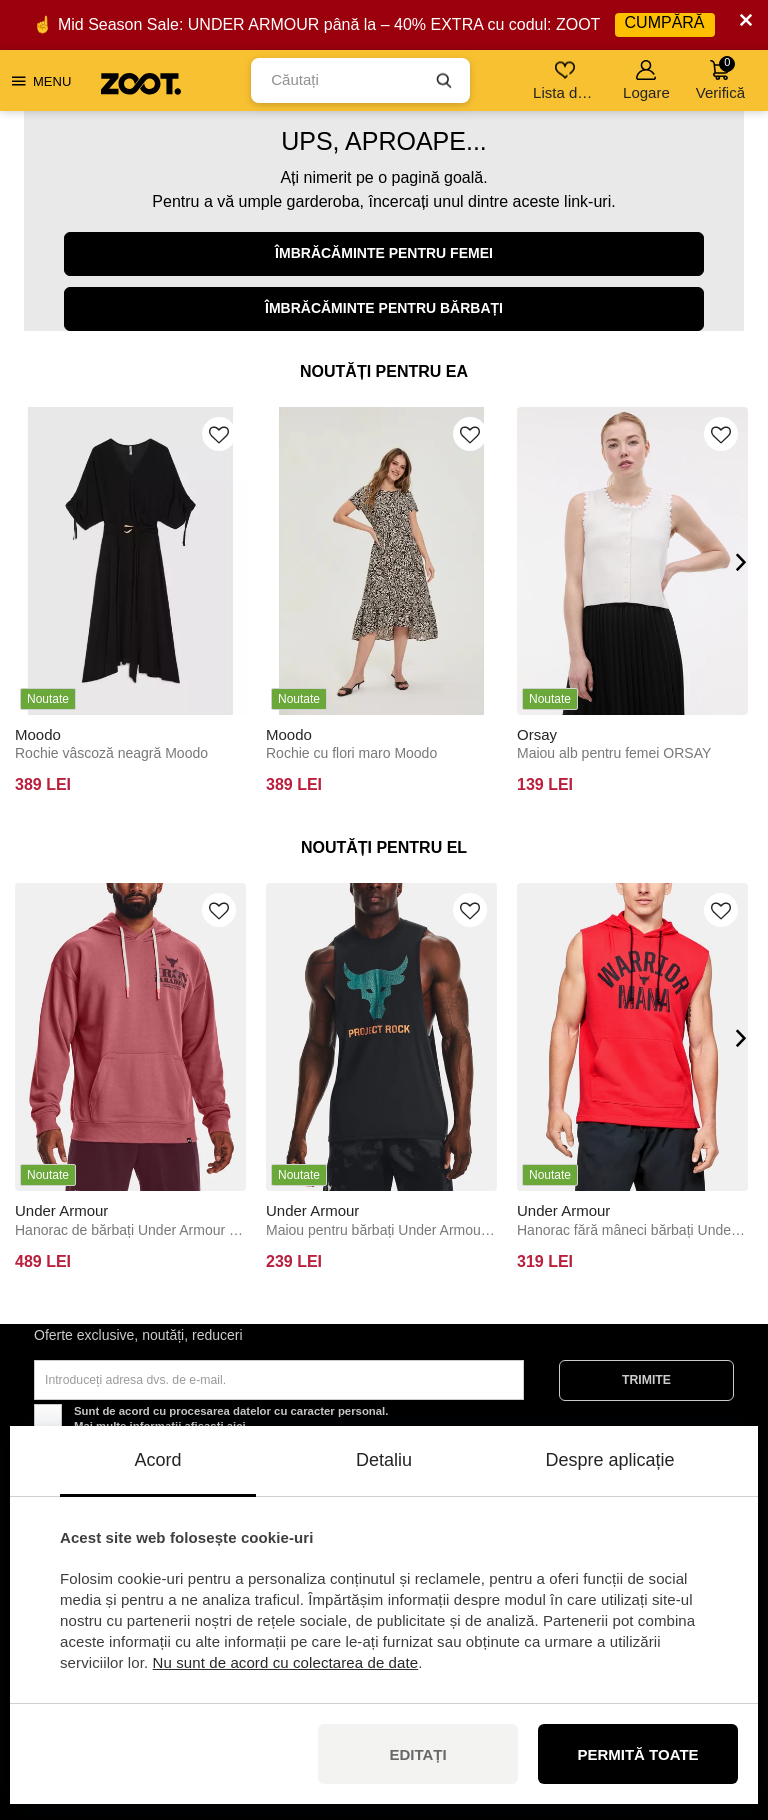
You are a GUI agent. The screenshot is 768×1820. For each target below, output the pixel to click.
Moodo (38, 734)
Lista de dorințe (566, 80)
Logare (646, 80)
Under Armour (61, 1210)
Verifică (720, 78)
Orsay (537, 734)
